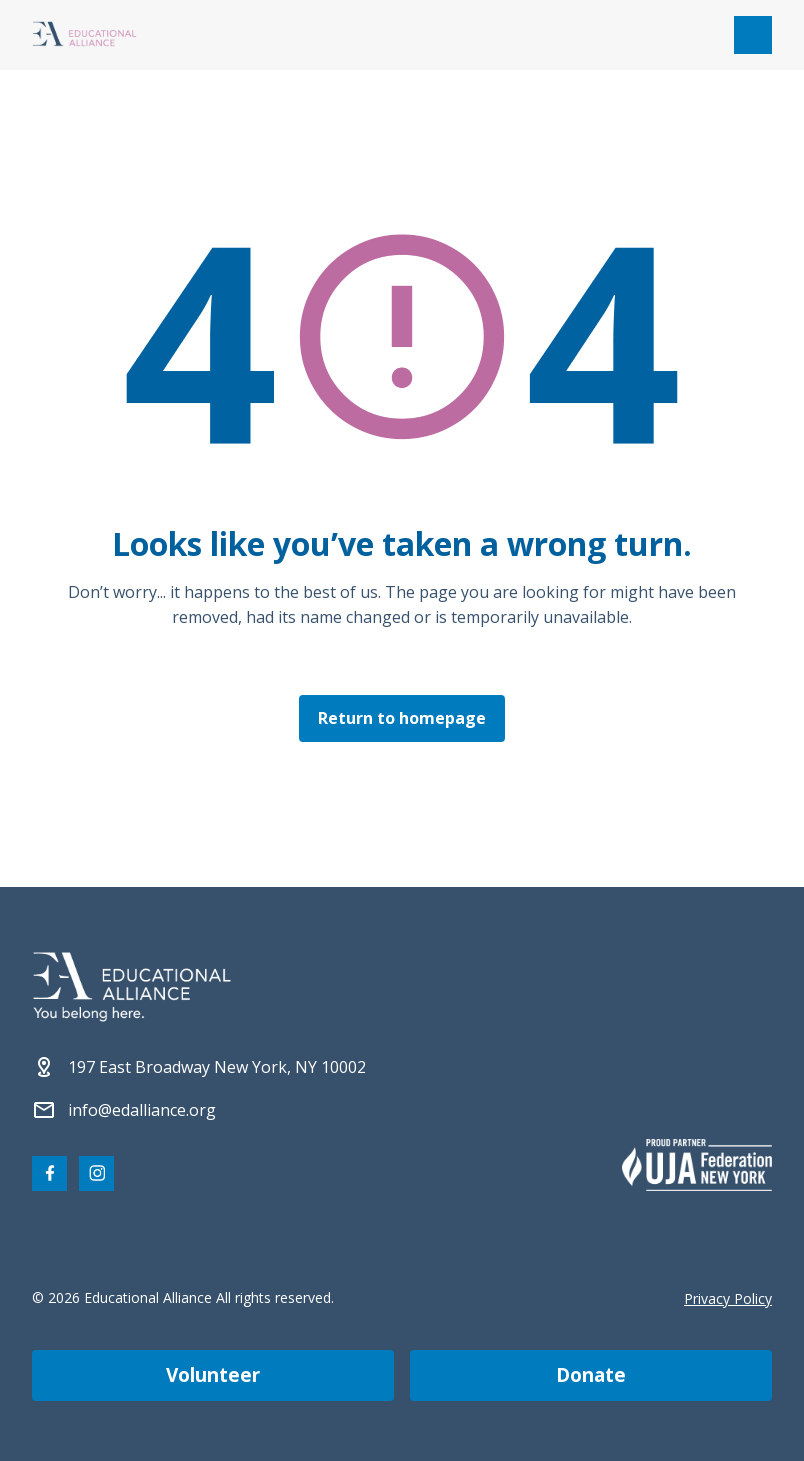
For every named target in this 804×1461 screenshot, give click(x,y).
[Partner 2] (697, 1165)
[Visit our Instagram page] (96, 1173)
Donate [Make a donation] (591, 1375)
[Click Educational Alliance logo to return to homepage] (84, 35)
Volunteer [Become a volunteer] (213, 1375)
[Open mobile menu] (753, 35)
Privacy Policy (728, 1298)
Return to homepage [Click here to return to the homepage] (402, 718)
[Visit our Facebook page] (49, 1173)
